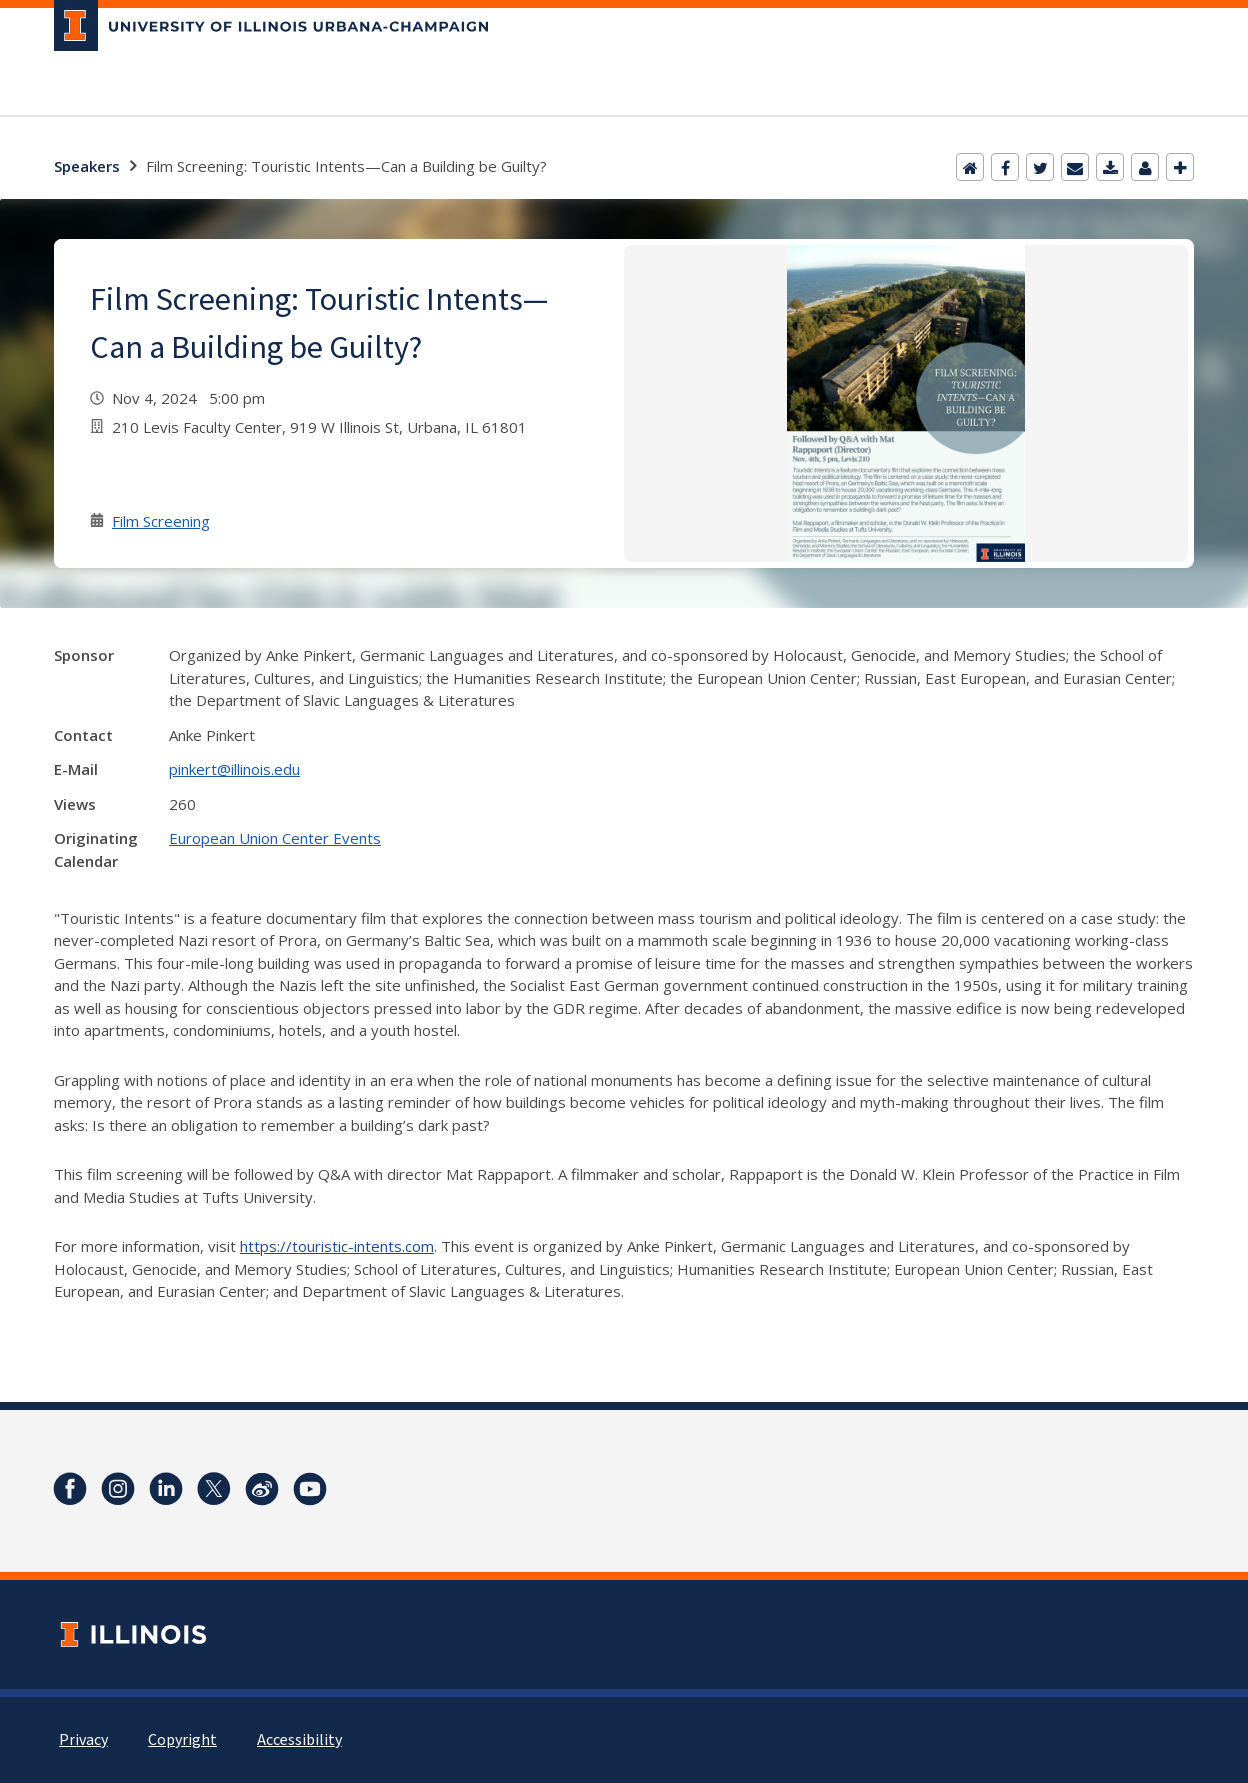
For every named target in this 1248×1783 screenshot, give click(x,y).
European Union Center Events (275, 838)
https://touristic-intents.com (337, 1246)
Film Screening (161, 521)
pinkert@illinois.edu (234, 769)
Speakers (87, 166)
